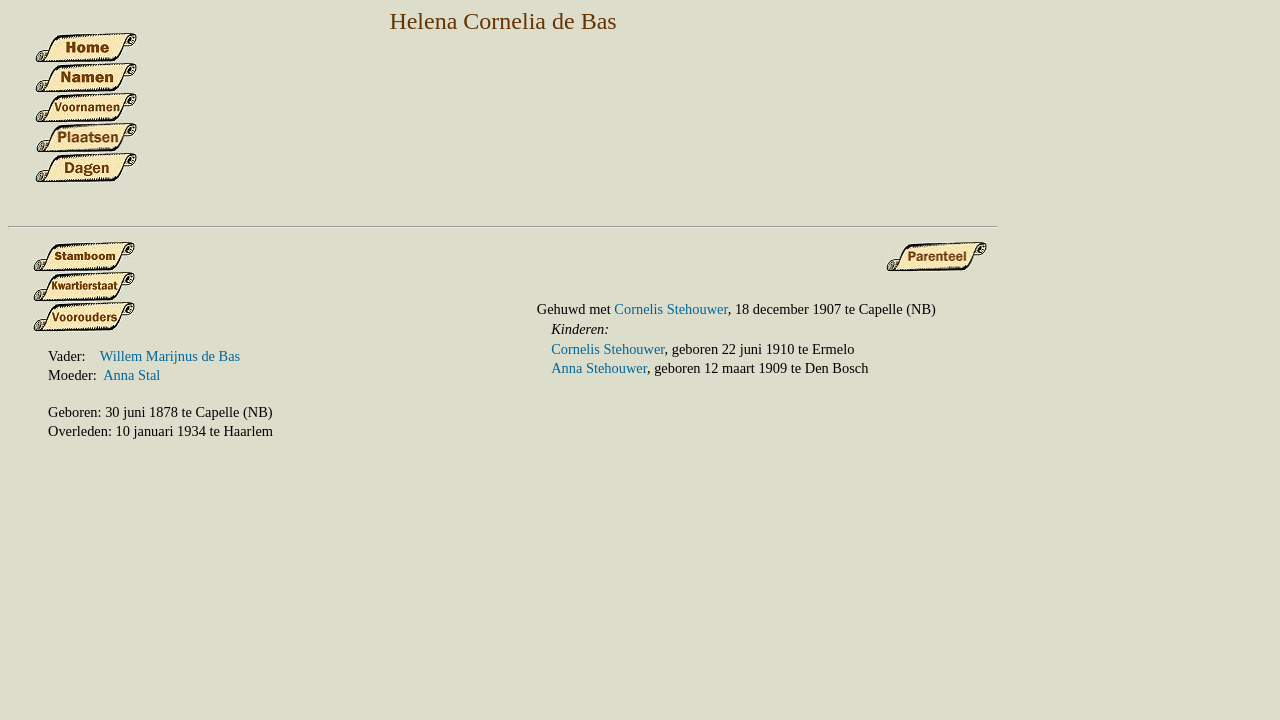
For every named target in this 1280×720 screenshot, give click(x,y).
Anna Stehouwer (599, 368)
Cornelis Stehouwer (670, 309)
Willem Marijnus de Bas (170, 356)
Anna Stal (131, 375)
